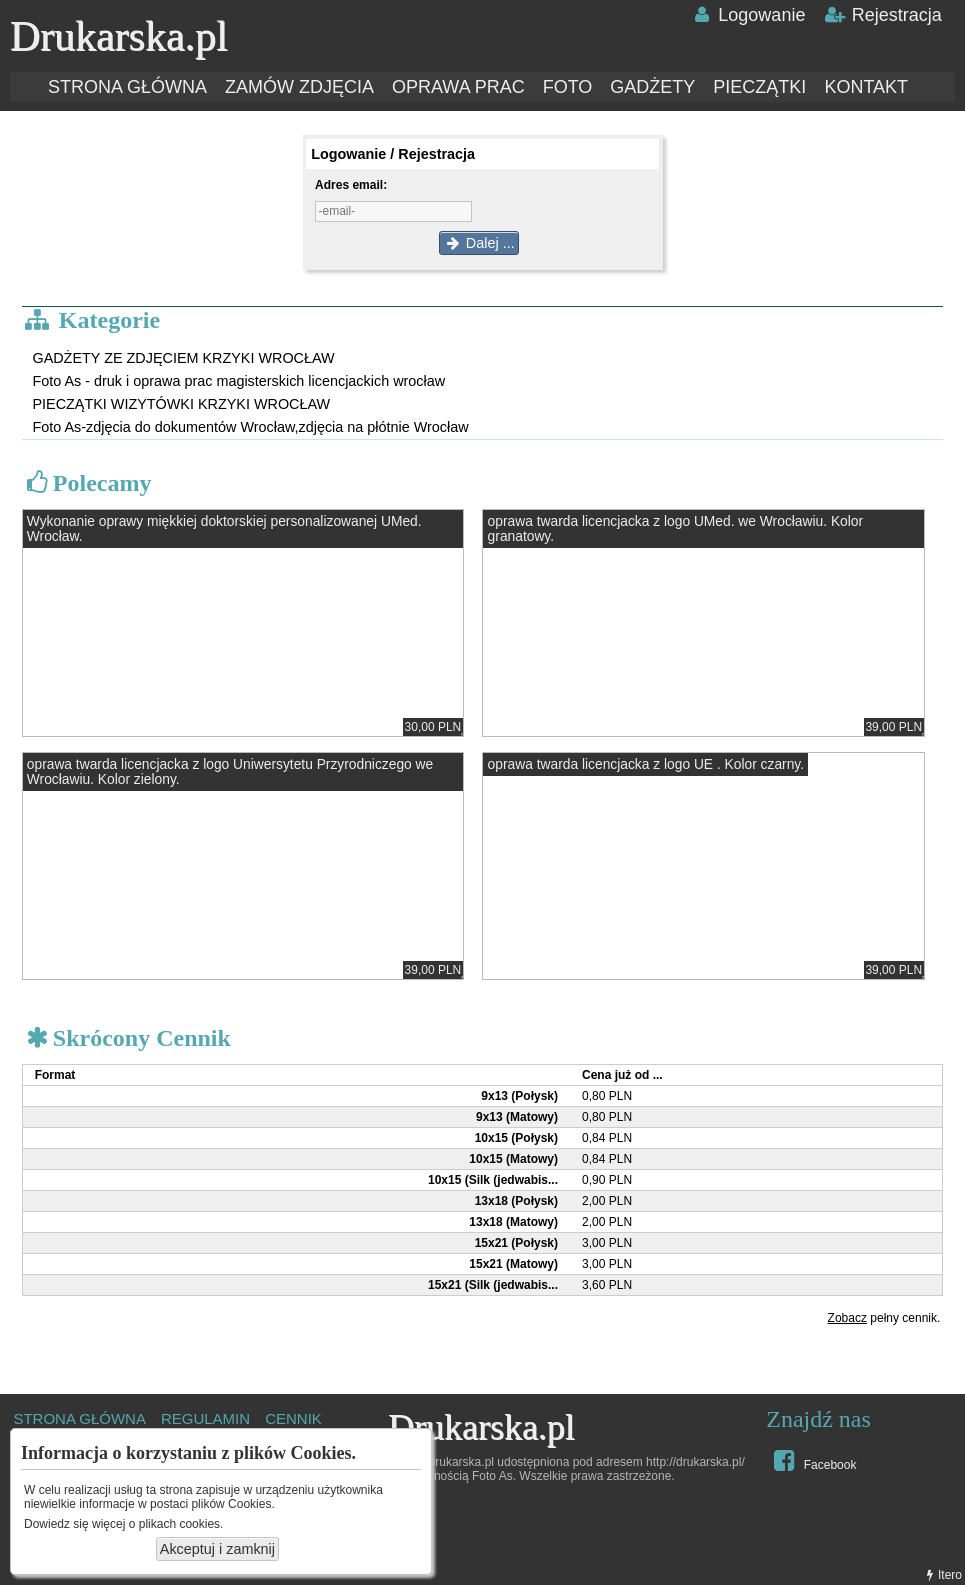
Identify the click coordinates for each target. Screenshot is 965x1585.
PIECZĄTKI (759, 87)
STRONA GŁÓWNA (127, 87)
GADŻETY (652, 87)
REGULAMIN (205, 1418)
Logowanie (747, 15)
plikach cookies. (181, 1524)
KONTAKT (866, 87)
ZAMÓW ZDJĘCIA (299, 87)
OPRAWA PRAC (458, 87)
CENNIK (293, 1418)
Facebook (812, 1460)
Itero (942, 1575)
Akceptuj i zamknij (217, 1549)
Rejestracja (882, 15)
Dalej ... (479, 243)
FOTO (568, 87)
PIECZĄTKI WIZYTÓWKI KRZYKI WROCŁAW (181, 404)
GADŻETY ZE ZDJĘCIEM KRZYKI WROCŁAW (183, 358)
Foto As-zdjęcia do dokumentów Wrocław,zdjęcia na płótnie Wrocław (250, 427)
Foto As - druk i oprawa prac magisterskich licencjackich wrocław (238, 381)
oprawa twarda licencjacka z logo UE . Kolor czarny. (646, 764)
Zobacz (847, 1318)
